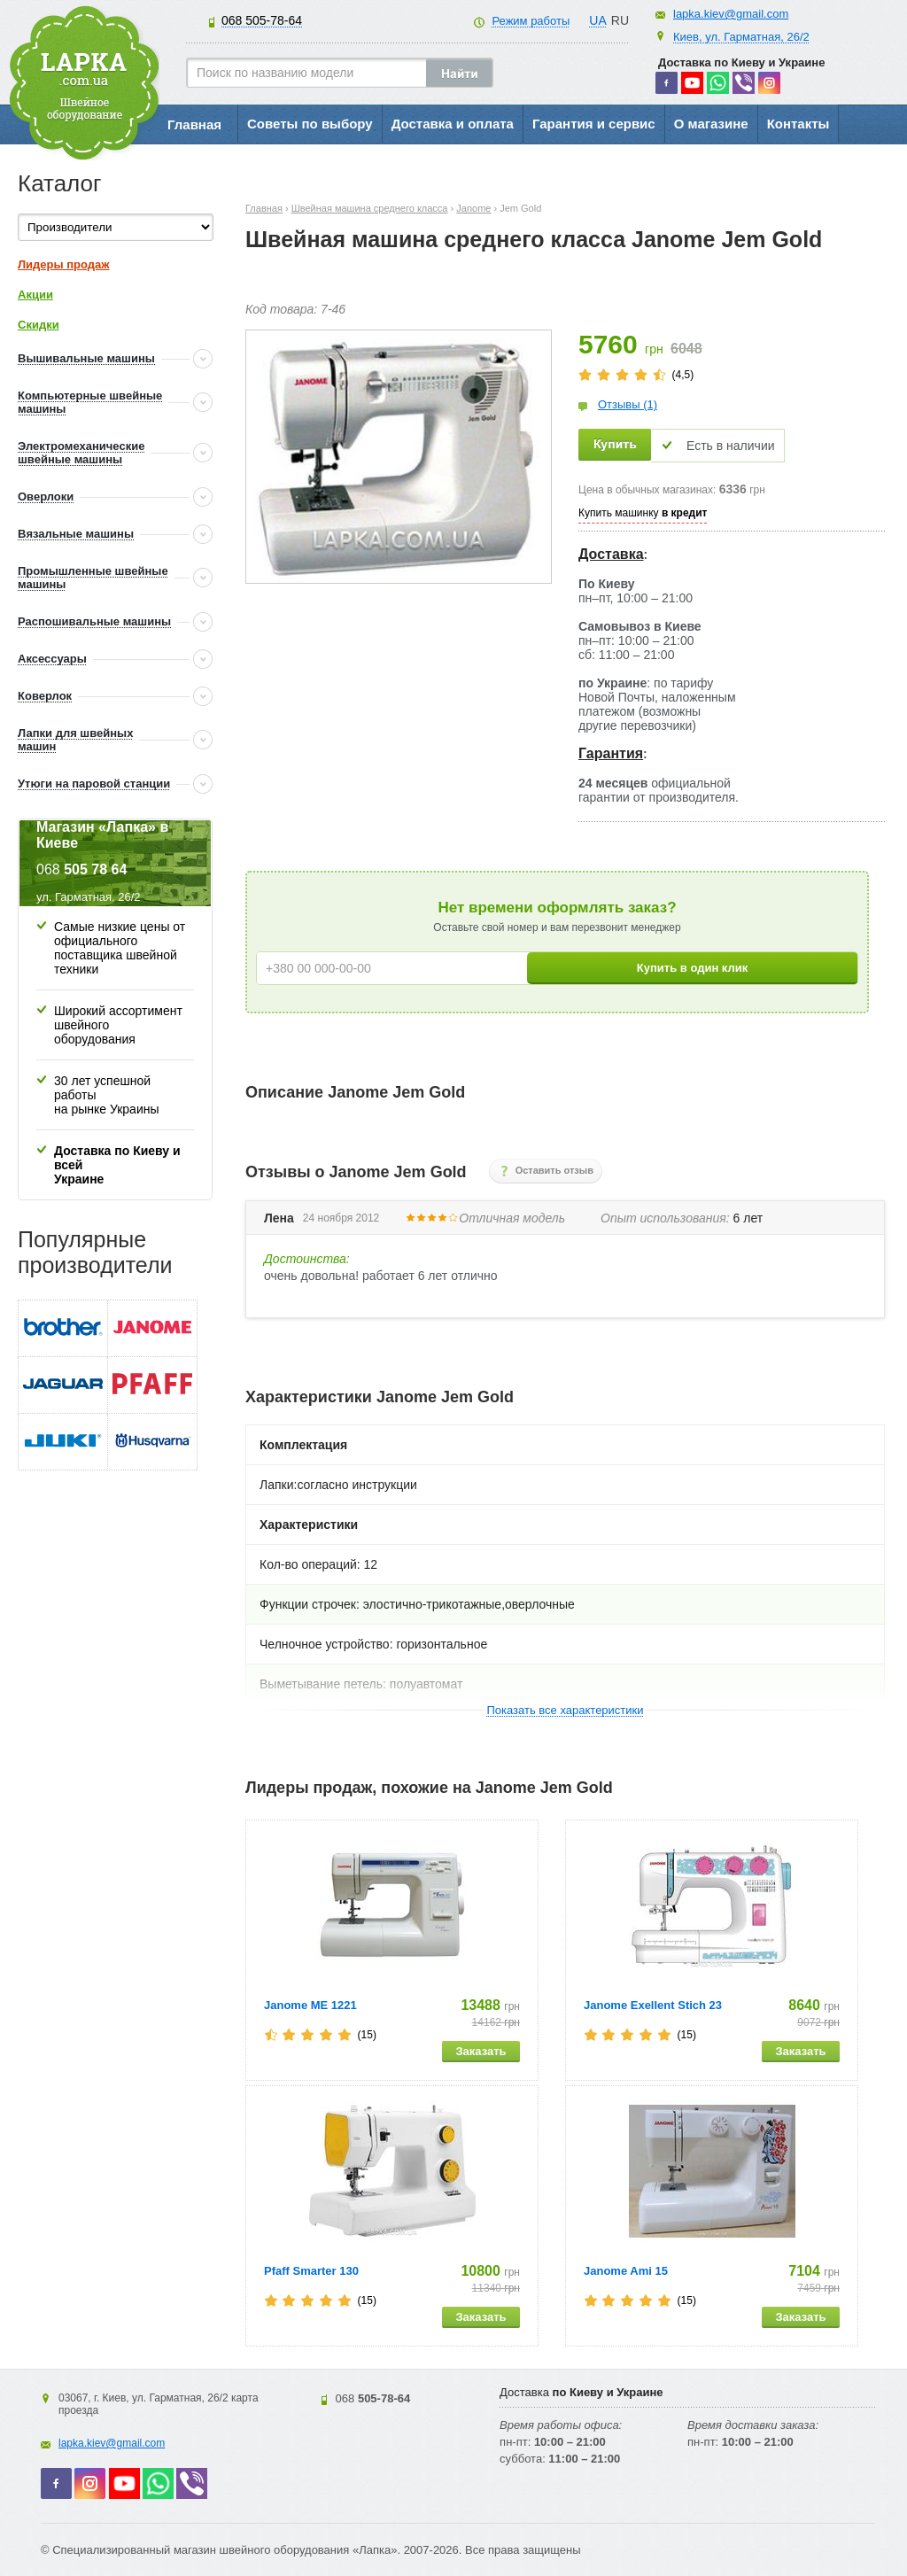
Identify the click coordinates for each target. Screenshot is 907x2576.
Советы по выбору (310, 123)
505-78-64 (261, 20)
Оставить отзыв (554, 1170)
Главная (194, 124)
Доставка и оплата (452, 123)
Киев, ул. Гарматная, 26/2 (741, 36)
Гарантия (610, 753)
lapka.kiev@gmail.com (730, 13)
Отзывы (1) (627, 404)
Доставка (611, 554)
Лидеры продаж (64, 264)
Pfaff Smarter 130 (311, 2270)
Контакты (798, 123)
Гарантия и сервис (593, 123)
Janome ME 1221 (310, 2005)
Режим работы (531, 20)
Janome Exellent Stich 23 (653, 2005)
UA (597, 20)
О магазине (711, 123)
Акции (35, 294)
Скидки (38, 324)
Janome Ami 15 (626, 2270)
